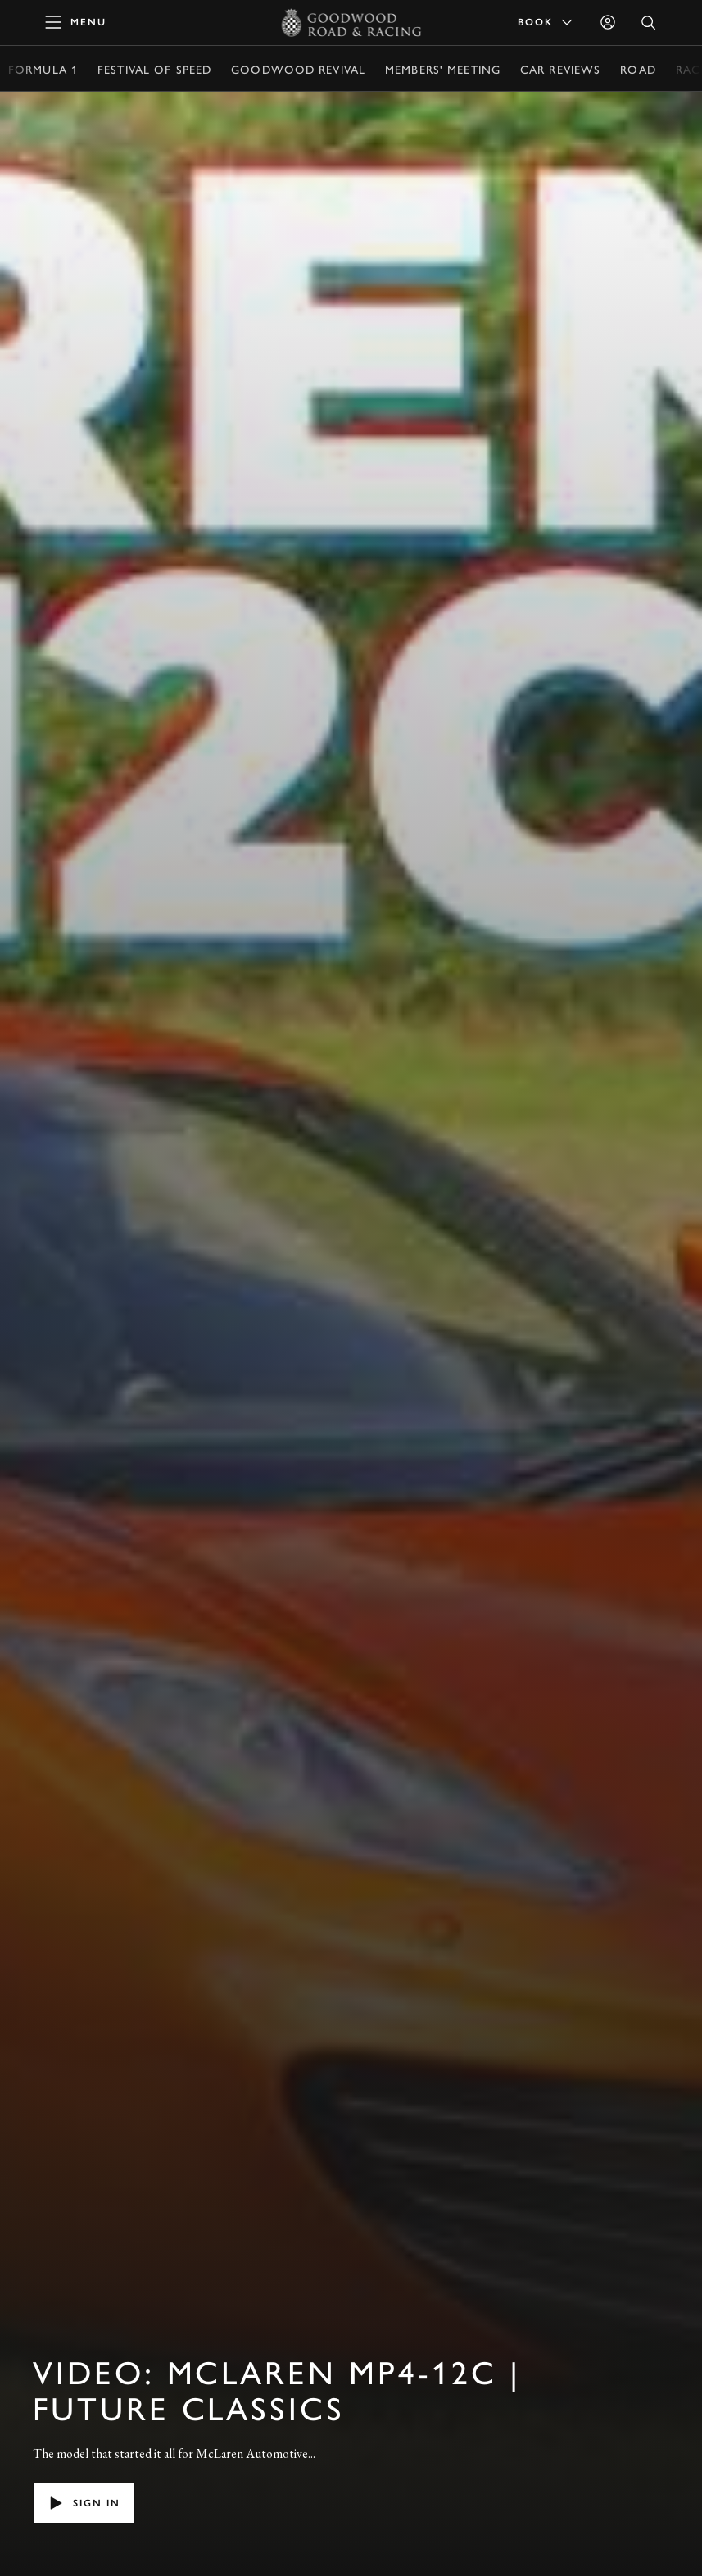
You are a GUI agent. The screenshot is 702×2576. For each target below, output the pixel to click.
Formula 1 (43, 69)
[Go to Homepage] (351, 22)
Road (637, 69)
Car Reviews (560, 69)
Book (546, 22)
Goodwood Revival (298, 69)
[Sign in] (607, 22)
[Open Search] (648, 22)
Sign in (84, 2503)
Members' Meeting (442, 69)
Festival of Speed (154, 69)
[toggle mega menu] (76, 22)
